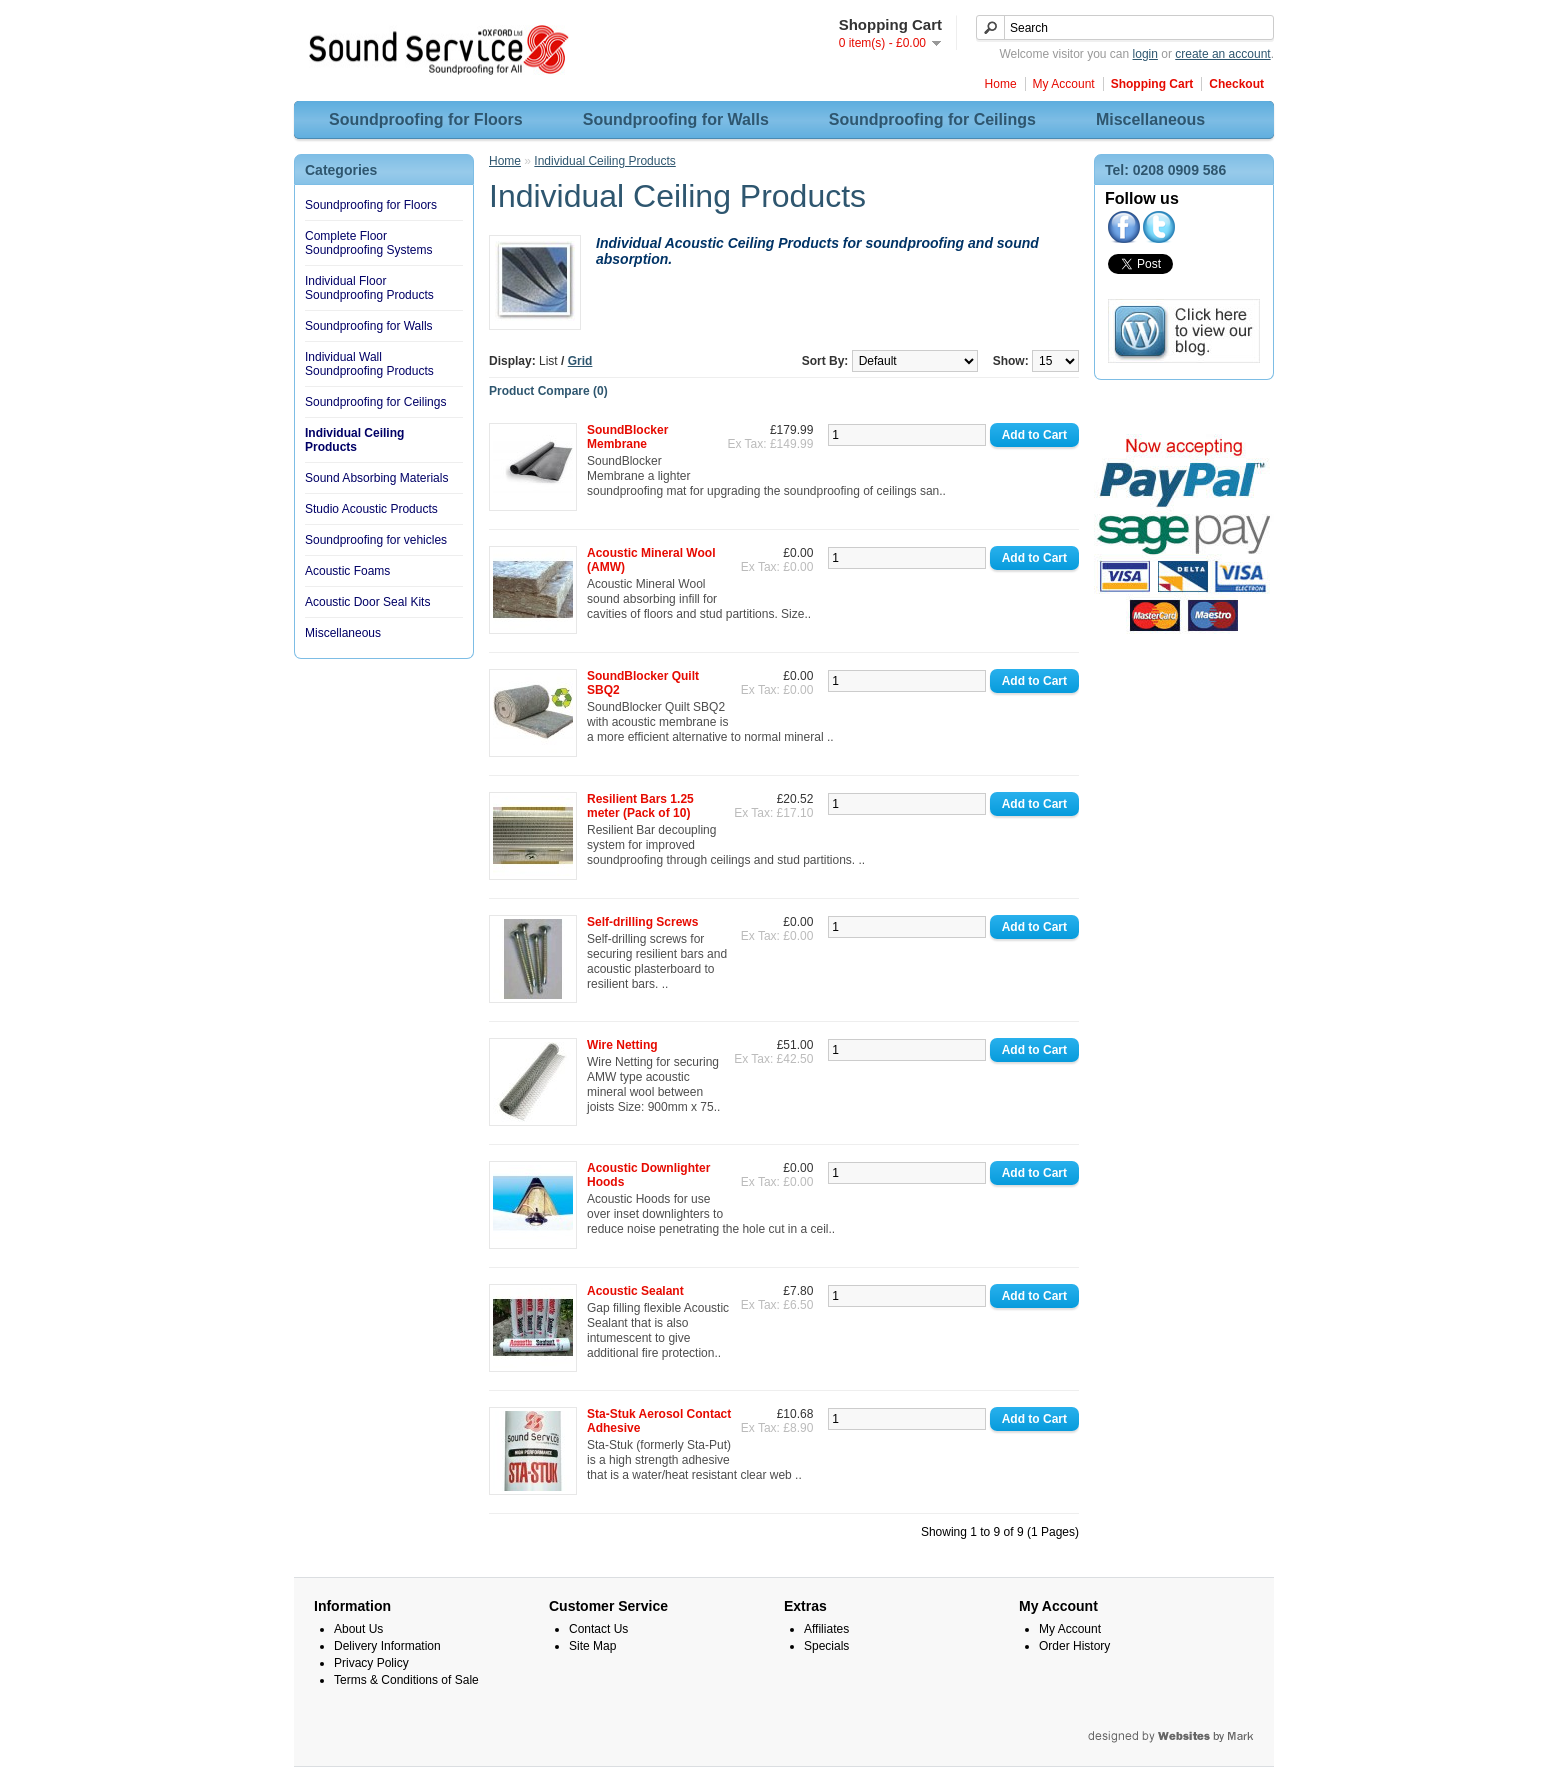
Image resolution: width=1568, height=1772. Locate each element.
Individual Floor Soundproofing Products (369, 288)
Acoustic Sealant (635, 1291)
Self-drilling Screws (642, 922)
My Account (1064, 84)
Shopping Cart (1152, 84)
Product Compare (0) (548, 391)
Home (1001, 84)
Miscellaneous (1150, 119)
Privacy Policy (371, 1663)
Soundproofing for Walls (676, 119)
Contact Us (598, 1629)
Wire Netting (622, 1045)
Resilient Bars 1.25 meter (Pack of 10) (640, 806)
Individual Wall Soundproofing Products (369, 364)
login (1145, 54)
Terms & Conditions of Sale (406, 1680)
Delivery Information (387, 1646)
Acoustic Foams (347, 571)
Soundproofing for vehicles (376, 540)
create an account (1222, 54)
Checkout (1236, 84)
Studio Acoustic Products (371, 509)
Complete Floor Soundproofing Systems (368, 243)
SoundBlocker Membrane (627, 437)
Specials (826, 1646)
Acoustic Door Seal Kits (367, 602)
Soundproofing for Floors (426, 119)
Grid (580, 361)
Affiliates (826, 1629)
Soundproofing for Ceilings (932, 119)
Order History (1074, 1646)
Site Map (592, 1646)
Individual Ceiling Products (354, 440)
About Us (358, 1629)
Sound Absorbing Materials (376, 478)
